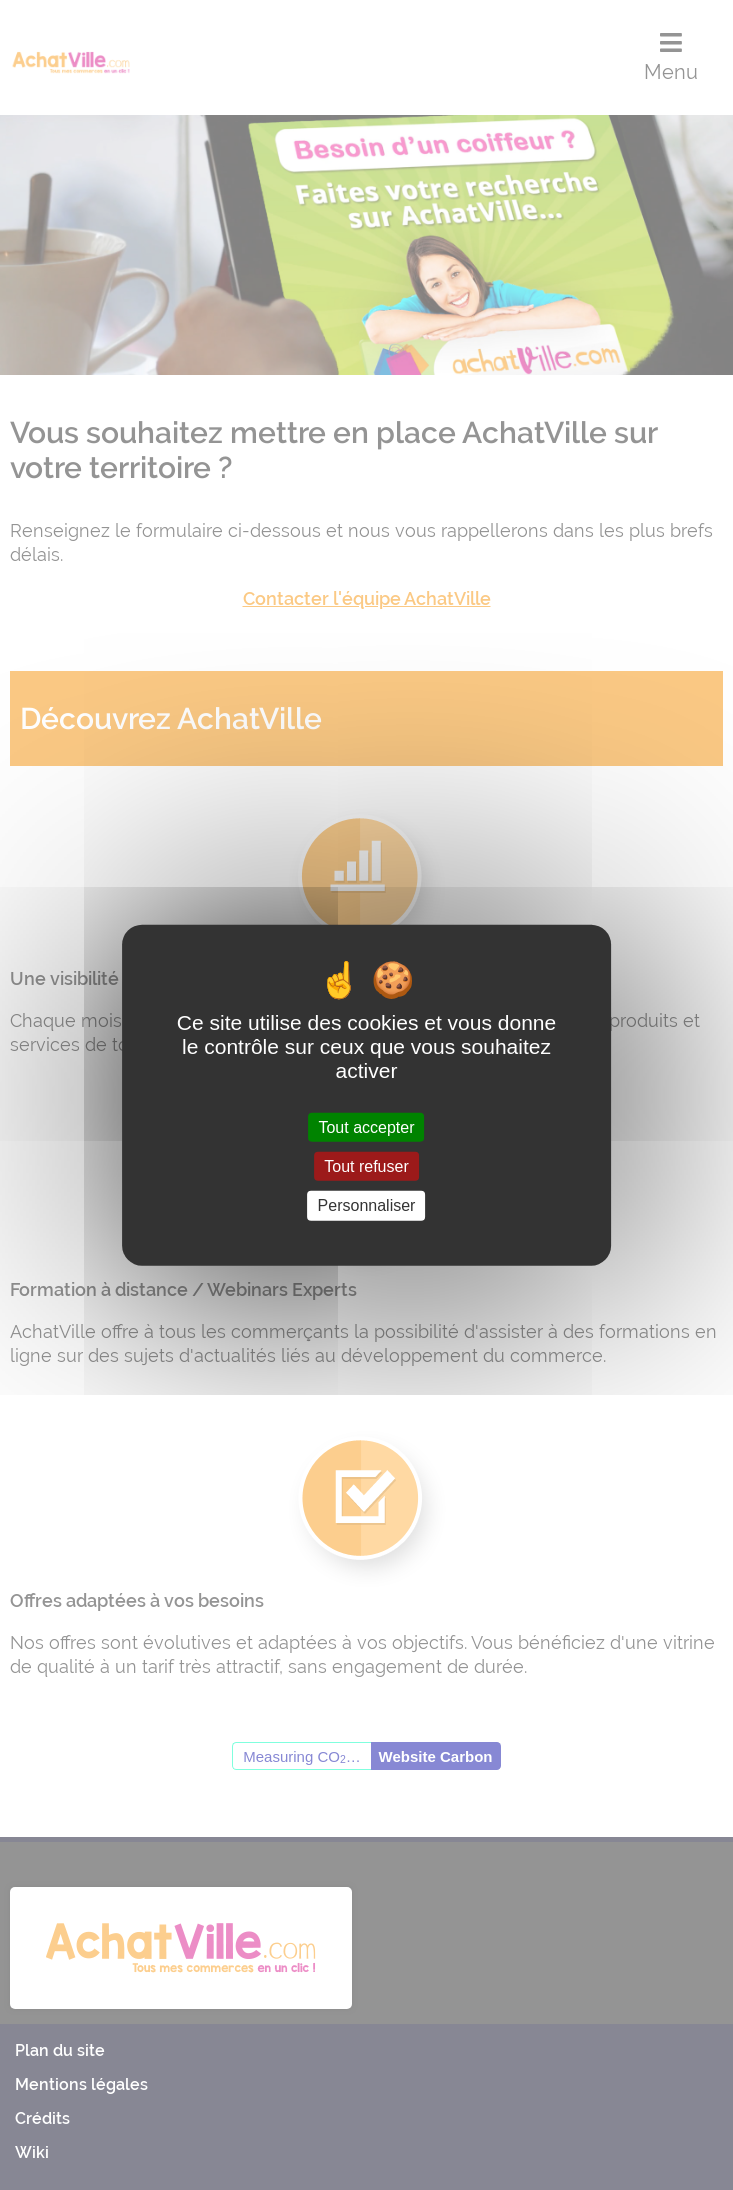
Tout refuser (366, 1166)
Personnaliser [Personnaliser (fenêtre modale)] (367, 1205)
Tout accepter (366, 1127)
